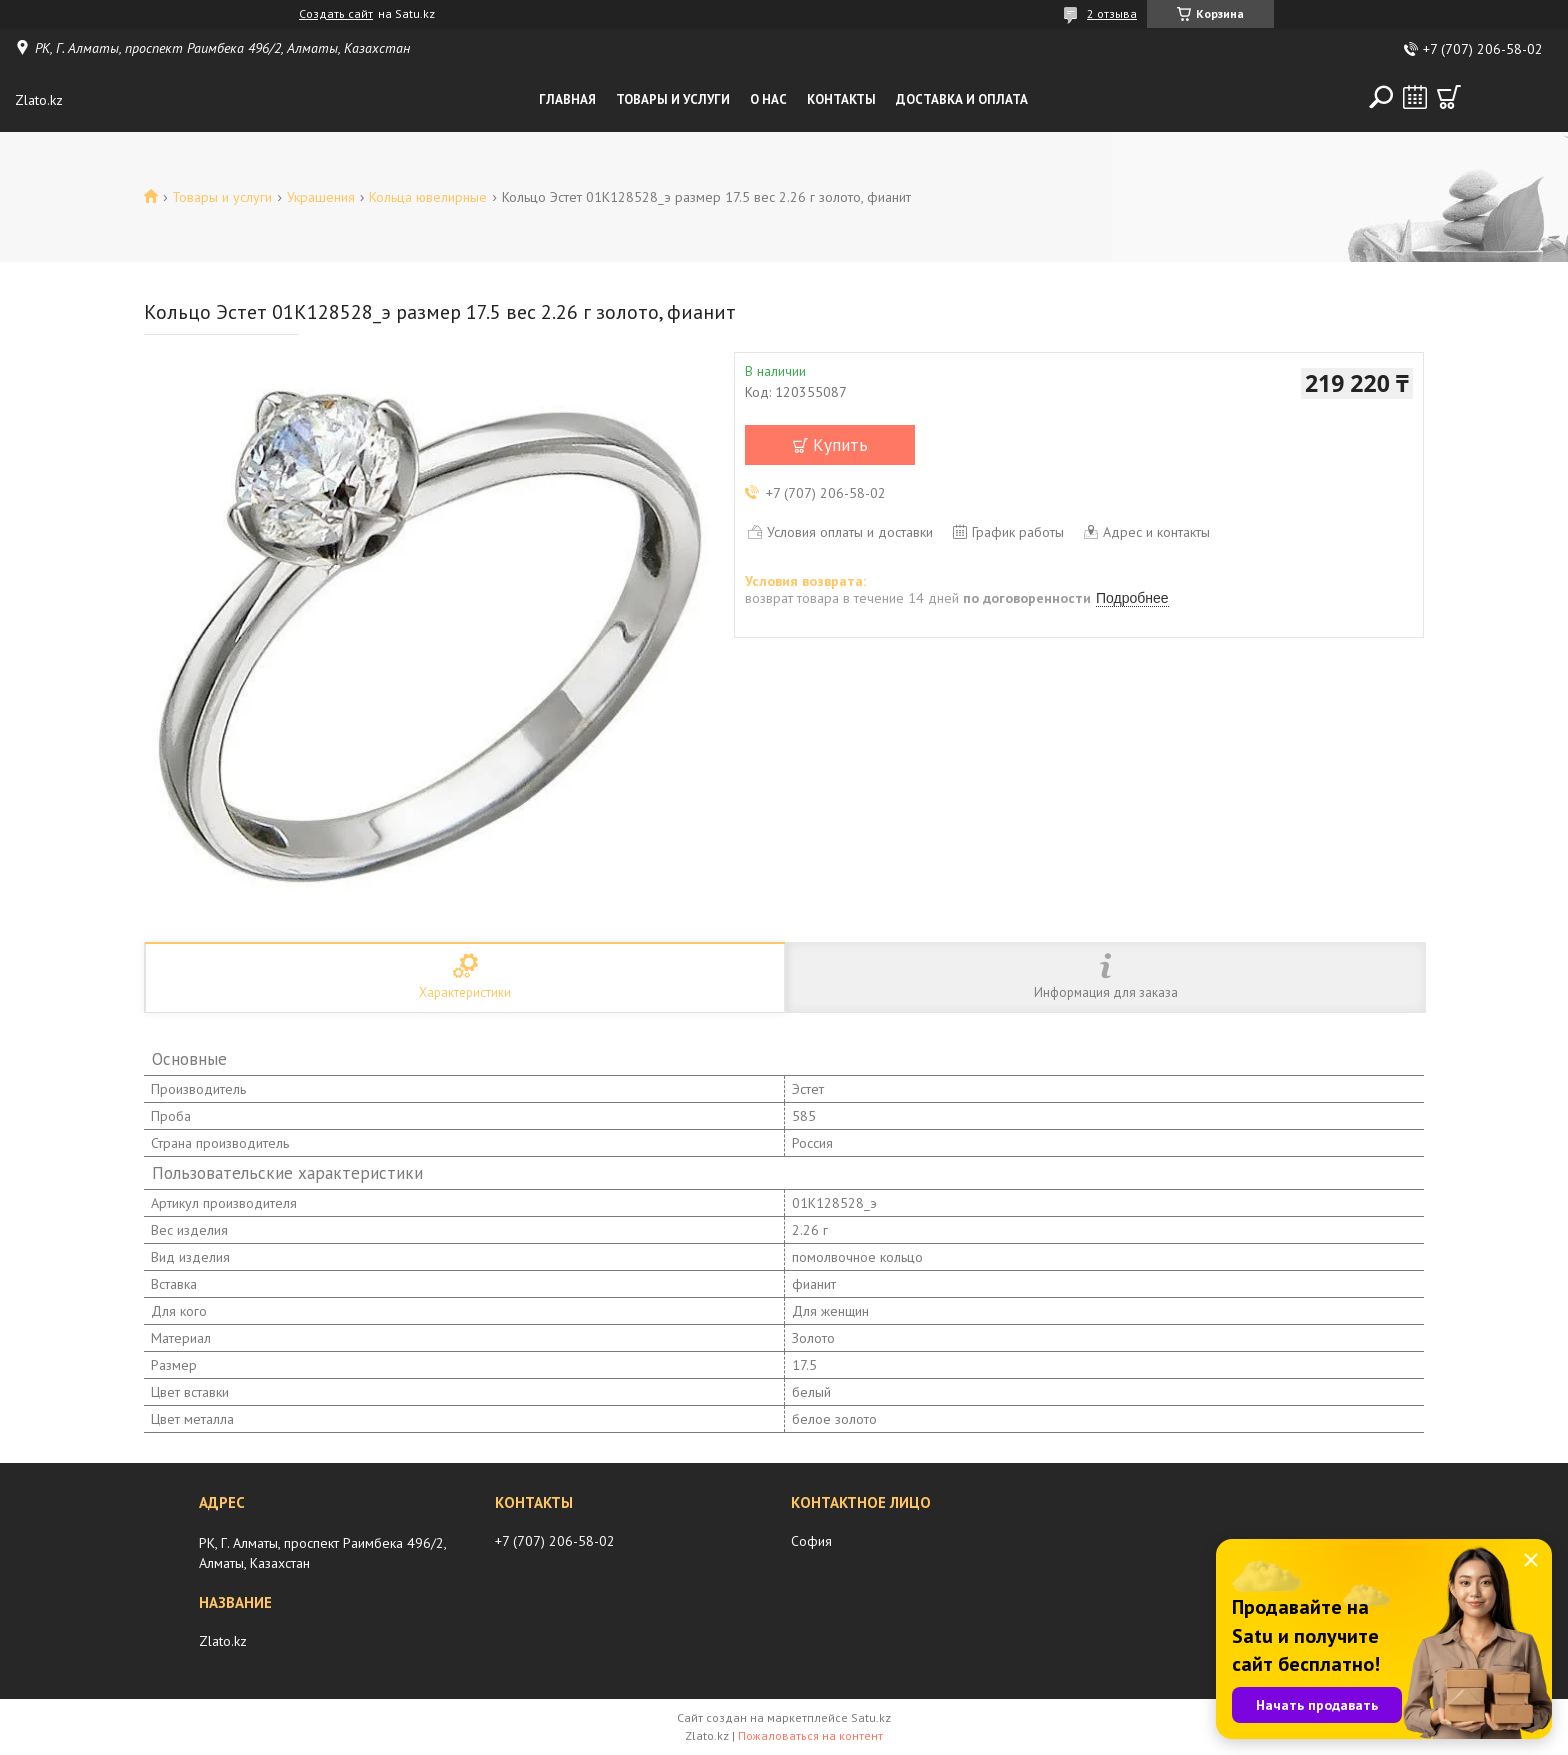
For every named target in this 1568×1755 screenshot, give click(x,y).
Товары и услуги (673, 99)
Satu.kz (871, 1717)
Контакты (841, 99)
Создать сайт (336, 14)
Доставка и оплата (962, 99)
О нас (768, 99)
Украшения (321, 197)
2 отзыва (1112, 13)
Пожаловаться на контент (810, 1735)
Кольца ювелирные (428, 197)
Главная (567, 99)
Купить (840, 445)
